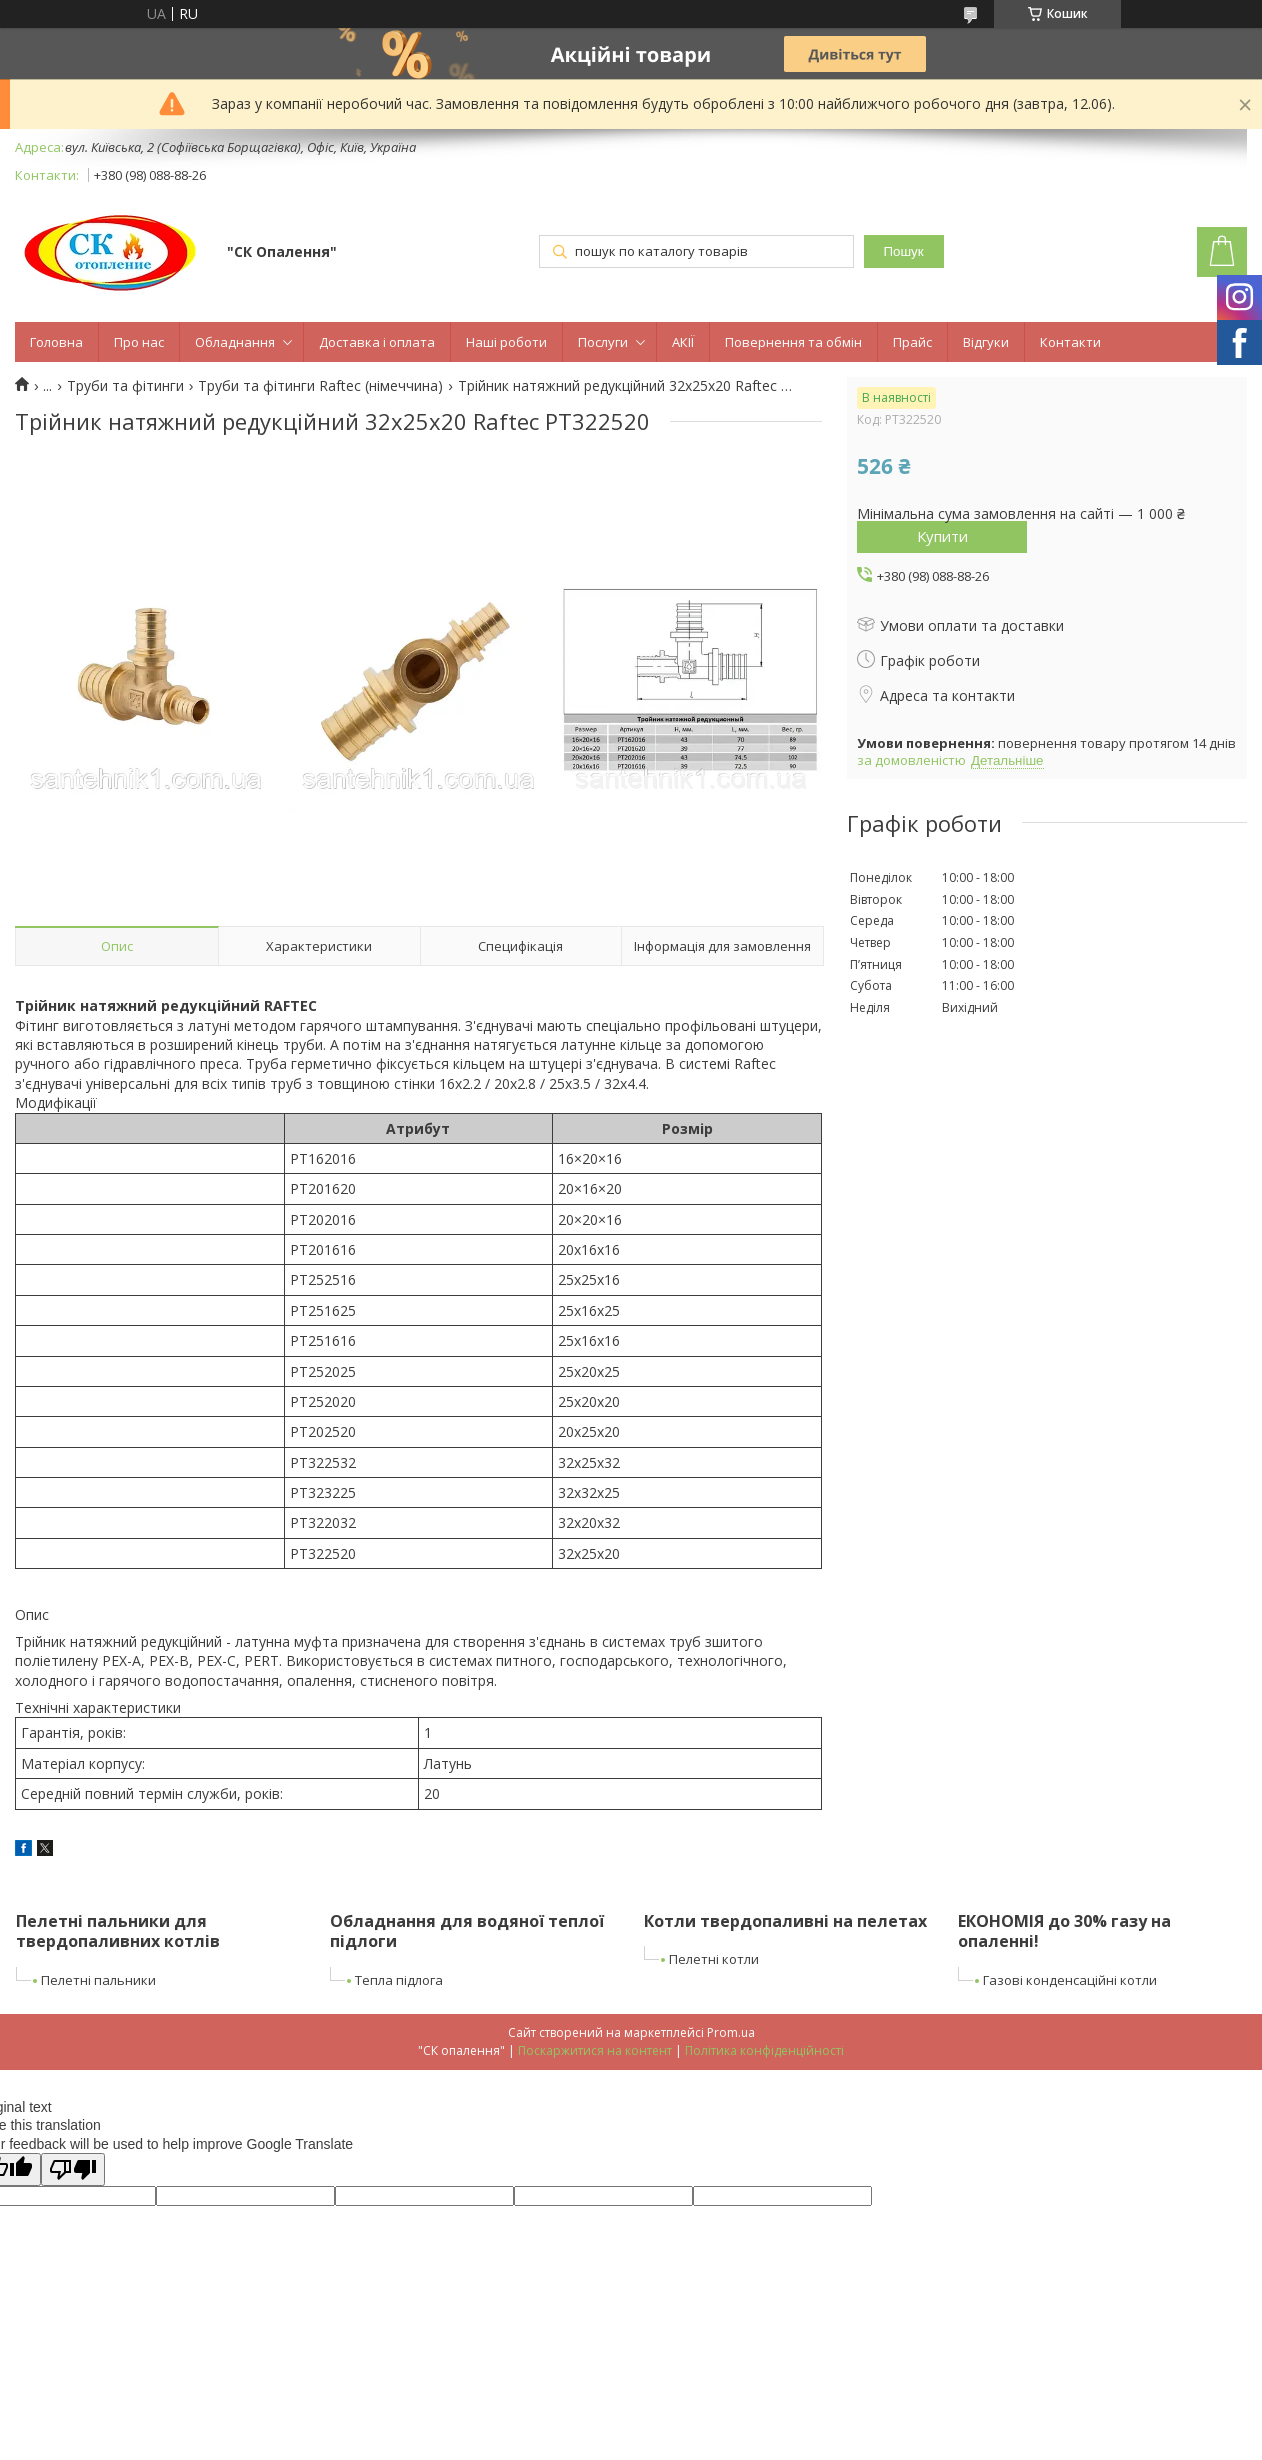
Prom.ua (731, 2032)
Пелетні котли (714, 1959)
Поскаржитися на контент (595, 2050)
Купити (942, 536)
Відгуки (986, 342)
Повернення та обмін (793, 342)
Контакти (1070, 342)
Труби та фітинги (125, 386)
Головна (56, 342)
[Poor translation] (73, 2169)
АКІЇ (683, 342)
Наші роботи (506, 342)
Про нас (139, 342)
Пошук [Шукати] (903, 251)
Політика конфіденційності (764, 2050)
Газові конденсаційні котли (1070, 1980)
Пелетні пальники (98, 1980)
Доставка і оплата (377, 342)
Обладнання (235, 342)
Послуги (603, 342)
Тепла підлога (399, 1980)
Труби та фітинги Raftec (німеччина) (320, 386)
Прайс (912, 342)
